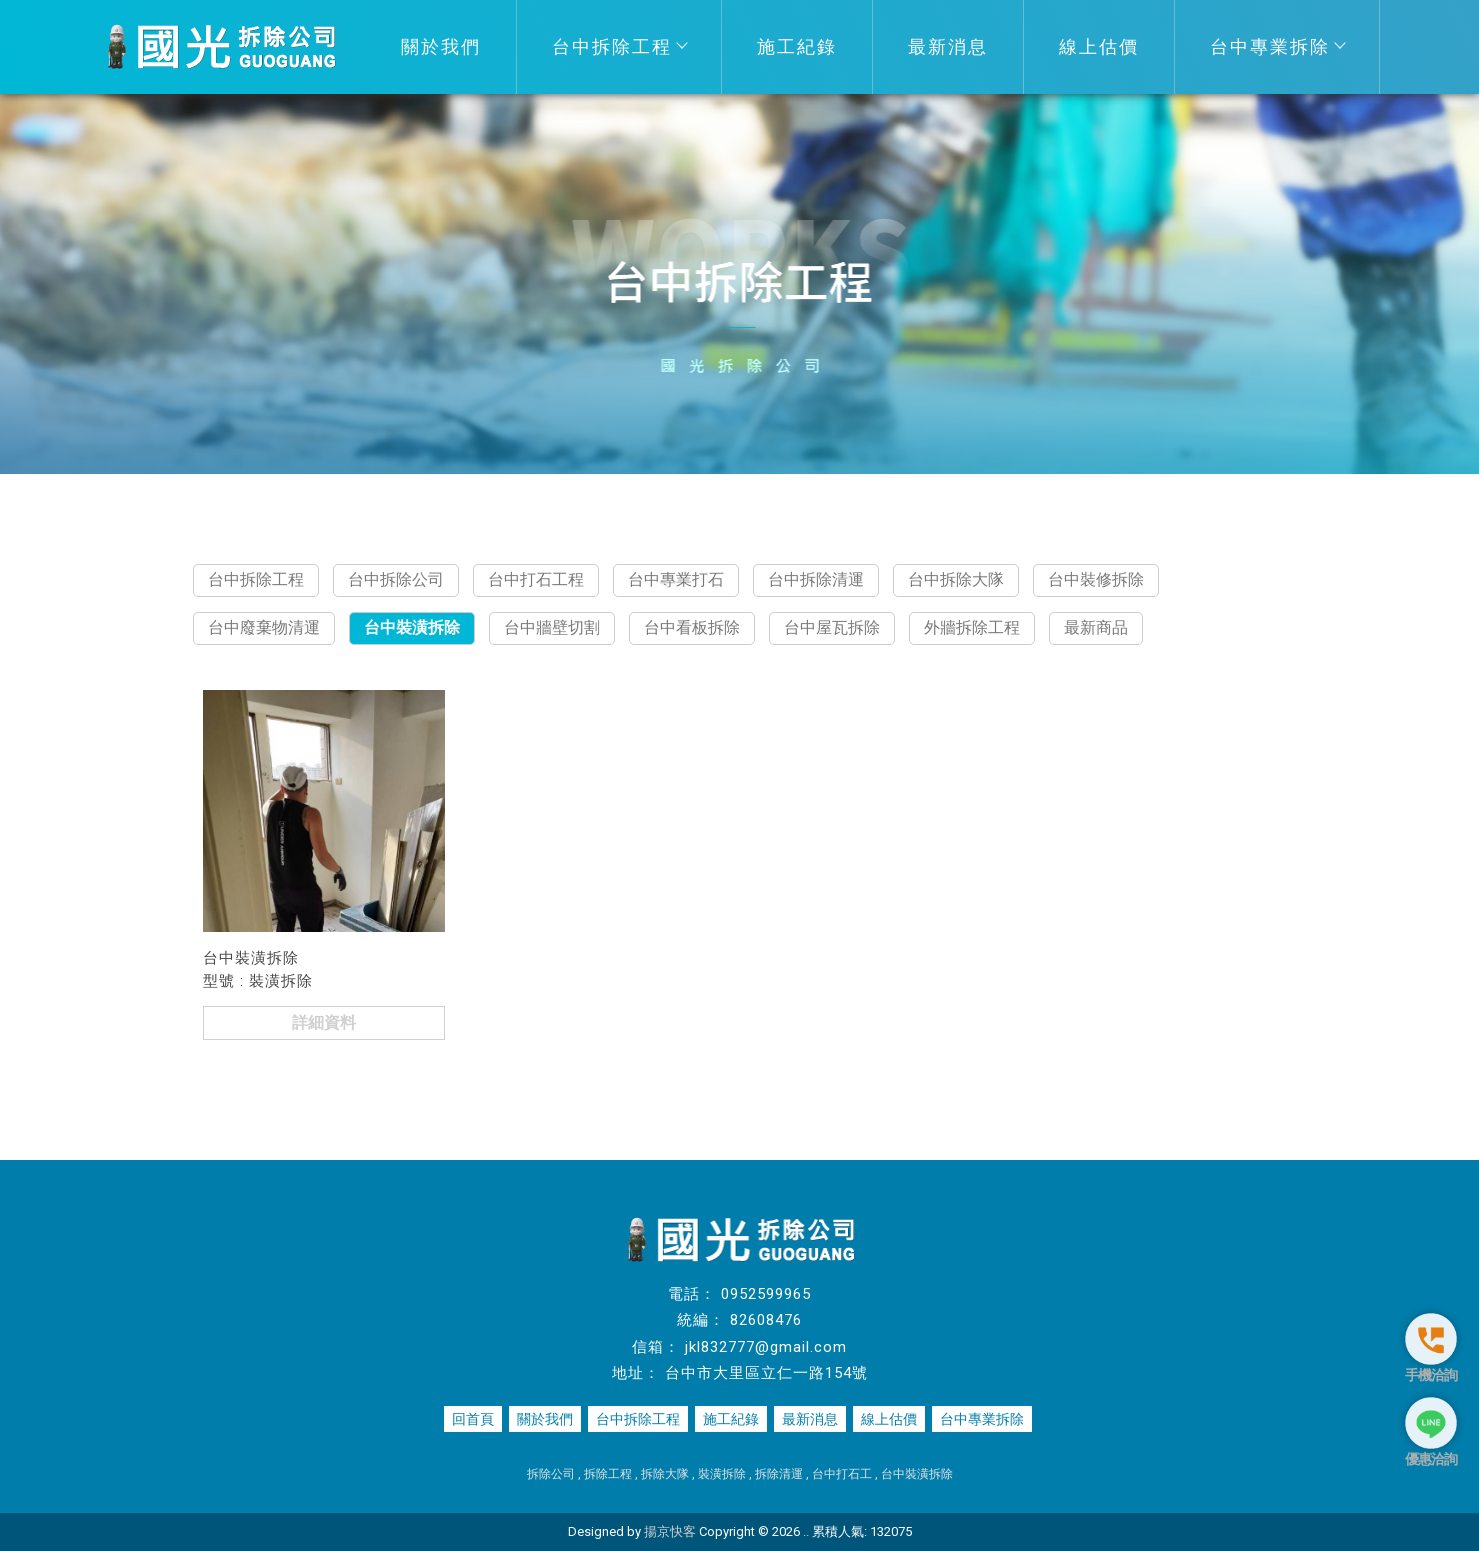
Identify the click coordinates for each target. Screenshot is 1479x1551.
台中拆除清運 (816, 579)
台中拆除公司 (396, 579)
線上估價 (1099, 46)
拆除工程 (608, 1474)
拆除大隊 (665, 1474)
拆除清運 (779, 1474)
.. (806, 1531)
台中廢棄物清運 (264, 627)
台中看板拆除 (692, 627)
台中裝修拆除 (1096, 579)
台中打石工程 (536, 579)
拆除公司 (551, 1474)
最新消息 (948, 46)
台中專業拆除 (1277, 46)
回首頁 (473, 1419)
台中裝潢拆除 (412, 627)
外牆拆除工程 (972, 627)
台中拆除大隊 (956, 579)
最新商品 (1096, 627)
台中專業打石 (676, 579)
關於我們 (441, 46)
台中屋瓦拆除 (832, 627)
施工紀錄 (797, 46)
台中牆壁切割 (552, 627)
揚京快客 (670, 1531)
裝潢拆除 (722, 1474)
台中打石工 (842, 1474)
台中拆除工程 (619, 46)
